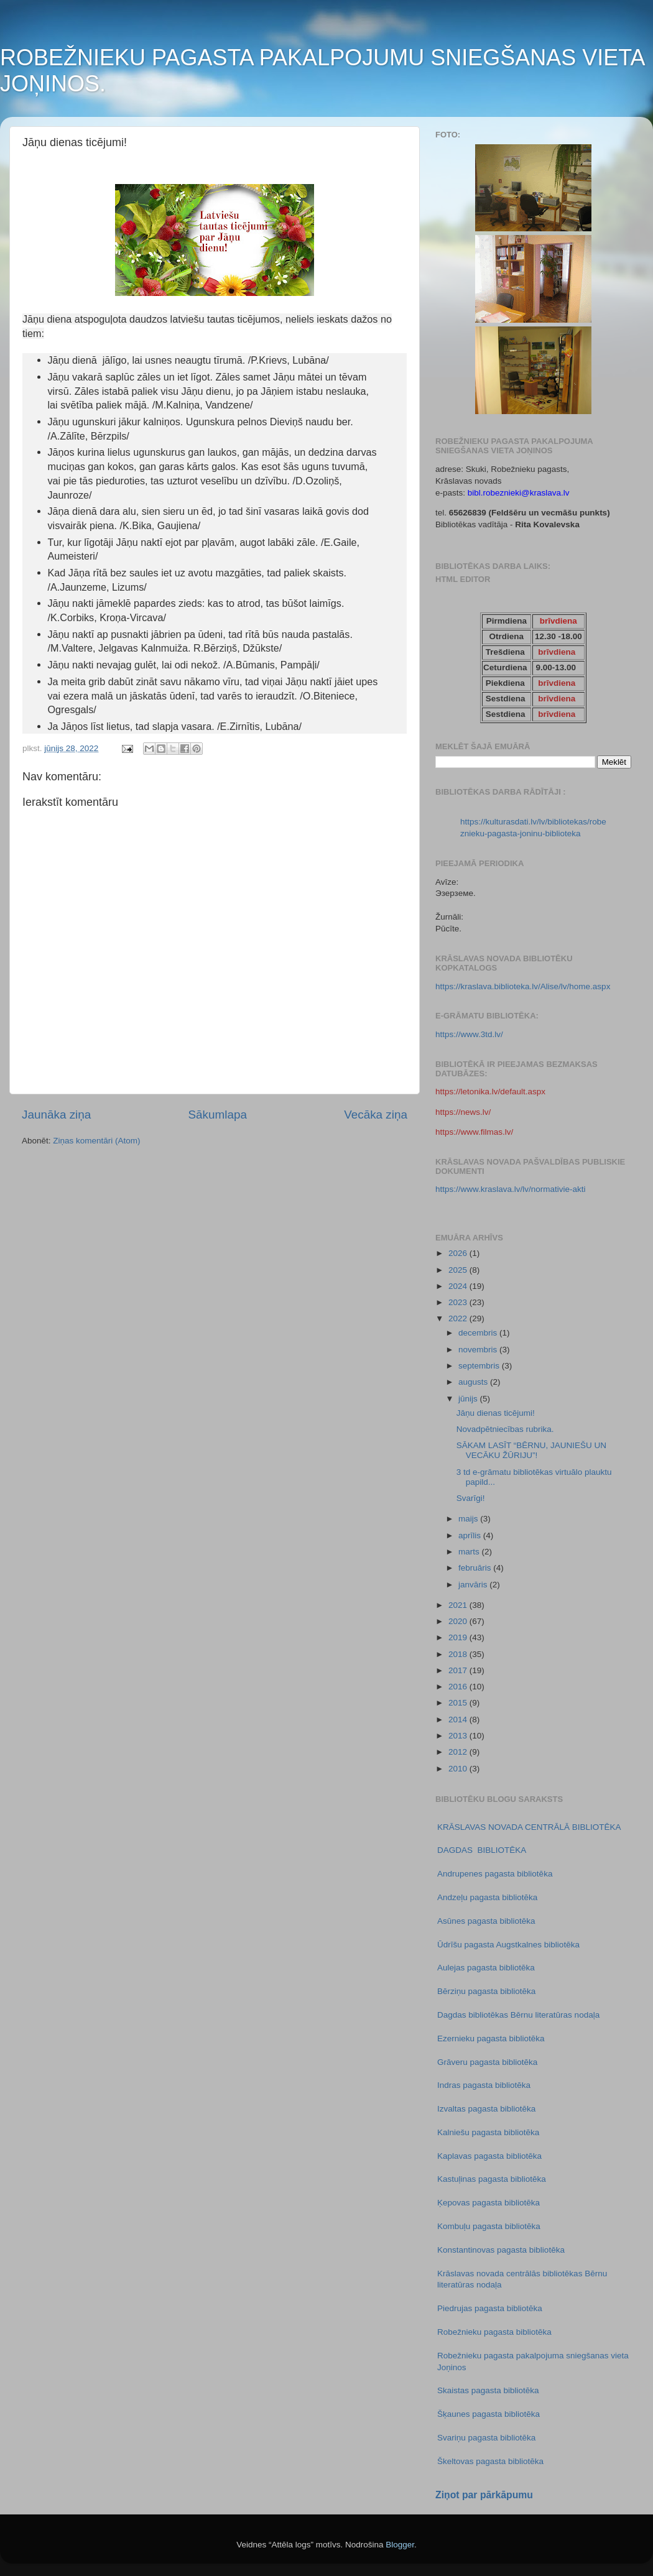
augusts (474, 1382)
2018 (459, 1654)
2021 (459, 1605)
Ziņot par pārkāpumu (484, 2495)
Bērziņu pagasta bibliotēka (486, 1991)
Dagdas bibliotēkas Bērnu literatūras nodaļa (518, 2015)
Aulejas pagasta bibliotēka (486, 1967)
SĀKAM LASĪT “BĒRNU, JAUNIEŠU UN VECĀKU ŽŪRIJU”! (531, 1450)
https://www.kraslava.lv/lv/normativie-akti (510, 1189)
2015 (459, 1702)
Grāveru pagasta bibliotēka (487, 2062)
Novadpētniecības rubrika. (505, 1429)
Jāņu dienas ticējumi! (495, 1413)
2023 (459, 1302)
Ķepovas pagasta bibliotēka (488, 2202)
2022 (459, 1318)
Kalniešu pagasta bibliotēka (488, 2132)
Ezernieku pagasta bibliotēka (491, 2038)
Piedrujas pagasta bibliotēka (489, 2308)
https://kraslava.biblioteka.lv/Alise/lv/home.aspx (522, 986)
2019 (459, 1637)
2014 (459, 1719)
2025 (459, 1270)
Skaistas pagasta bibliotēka (488, 2390)
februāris (475, 1567)
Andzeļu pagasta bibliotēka (487, 1897)
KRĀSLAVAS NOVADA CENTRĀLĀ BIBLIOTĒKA (529, 1827)
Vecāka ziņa (375, 1114)
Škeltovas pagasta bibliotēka (490, 2461)
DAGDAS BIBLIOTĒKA (481, 1850)
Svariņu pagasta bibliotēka (486, 2437)
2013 (459, 1735)
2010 (459, 1768)
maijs (469, 1518)
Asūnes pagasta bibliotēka (486, 1921)
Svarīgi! (470, 1498)
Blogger (400, 2544)
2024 (459, 1286)
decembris (478, 1332)
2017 (459, 1670)
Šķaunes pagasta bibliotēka (488, 2414)
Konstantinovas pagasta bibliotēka (501, 2250)
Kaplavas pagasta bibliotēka (489, 2156)
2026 (459, 1253)
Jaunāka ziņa (56, 1114)
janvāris (473, 1584)
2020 (459, 1621)
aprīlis (470, 1535)
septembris (480, 1365)
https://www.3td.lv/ (469, 1034)
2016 (459, 1686)
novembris (478, 1349)
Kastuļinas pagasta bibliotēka (491, 2179)
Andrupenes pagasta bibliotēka (494, 1873)
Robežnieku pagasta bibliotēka (494, 2332)
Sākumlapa (217, 1114)
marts (470, 1551)
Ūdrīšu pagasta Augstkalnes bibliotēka (508, 1944)
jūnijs (469, 1398)
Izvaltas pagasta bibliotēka (486, 2108)
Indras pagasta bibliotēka (483, 2085)
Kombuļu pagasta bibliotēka (488, 2226)
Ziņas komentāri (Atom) (96, 1140)
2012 (459, 1752)
